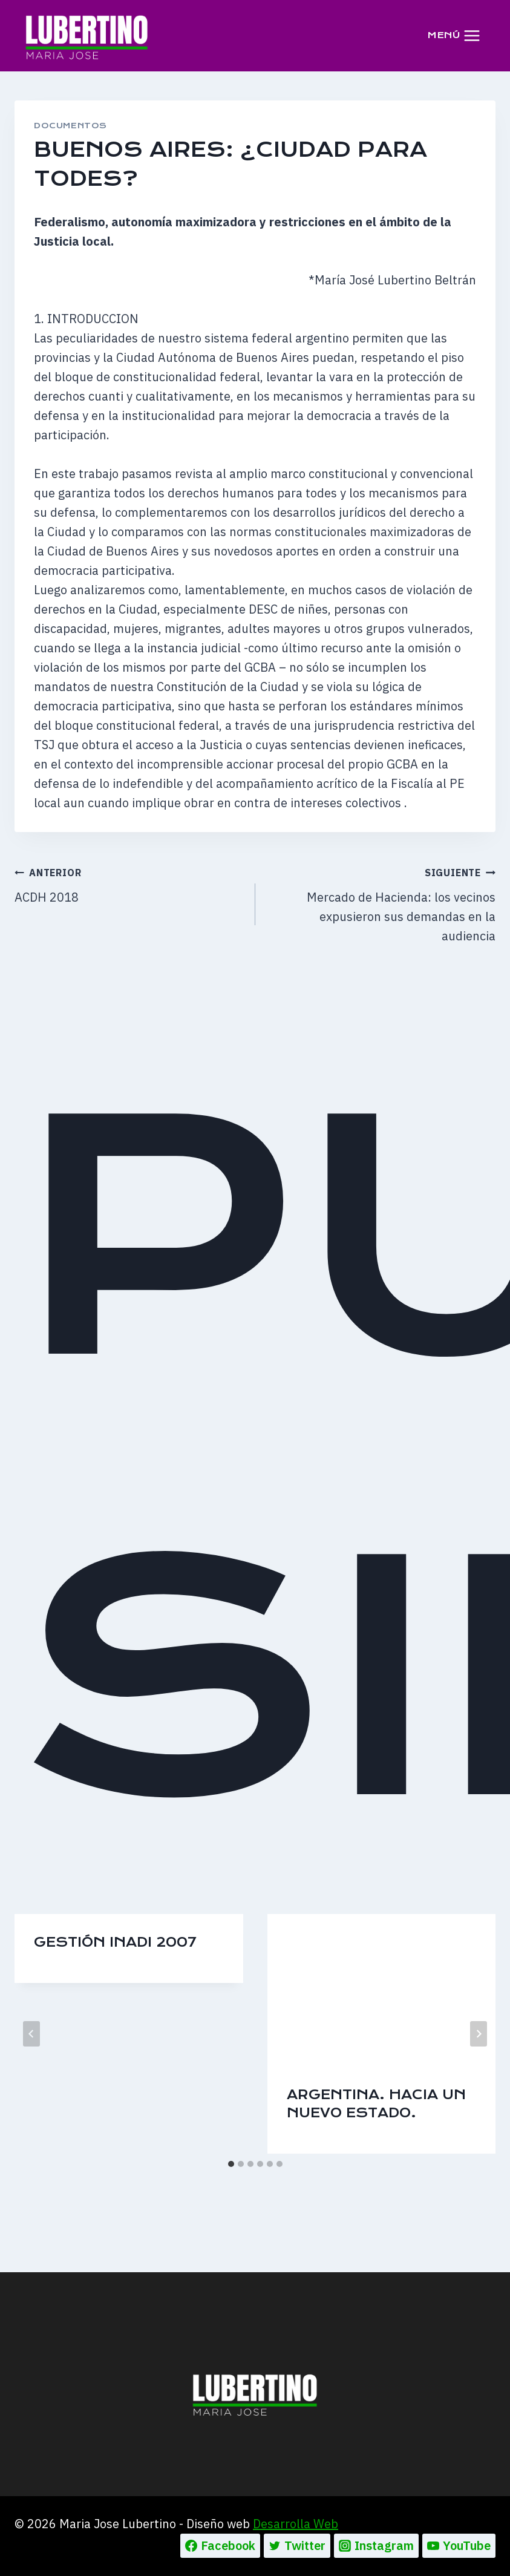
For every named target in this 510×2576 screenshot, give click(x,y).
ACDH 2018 (129, 883)
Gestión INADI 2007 (115, 1942)
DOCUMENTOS (70, 125)
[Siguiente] (478, 2034)
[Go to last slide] (31, 2034)
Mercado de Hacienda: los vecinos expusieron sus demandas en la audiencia (381, 903)
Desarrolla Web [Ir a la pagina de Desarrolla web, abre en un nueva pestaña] (295, 2523)
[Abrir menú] (454, 35)
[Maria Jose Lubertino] (86, 35)
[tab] (231, 2164)
